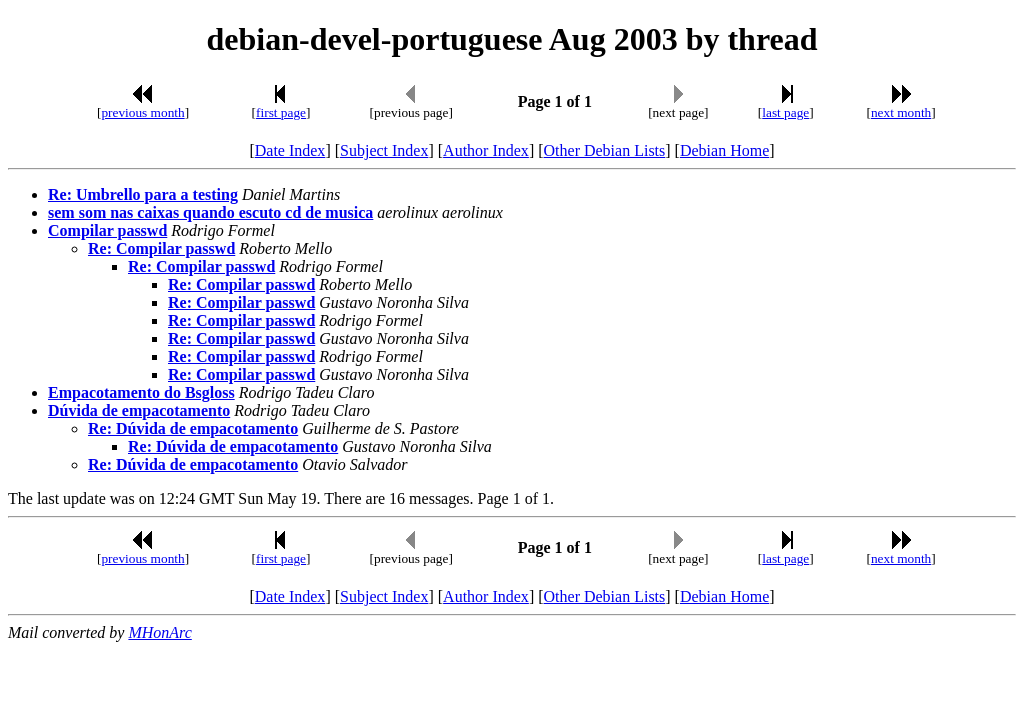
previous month (142, 112)
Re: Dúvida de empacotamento (193, 428)
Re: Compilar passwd (161, 248)
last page (785, 112)
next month (901, 112)
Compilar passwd (107, 230)
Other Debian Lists (605, 150)
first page (281, 112)
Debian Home (724, 150)
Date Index (290, 150)
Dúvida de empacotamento (139, 410)
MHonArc (159, 632)
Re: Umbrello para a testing (143, 194)
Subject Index (384, 150)
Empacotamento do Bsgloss (141, 392)
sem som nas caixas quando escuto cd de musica (210, 212)
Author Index (486, 150)
